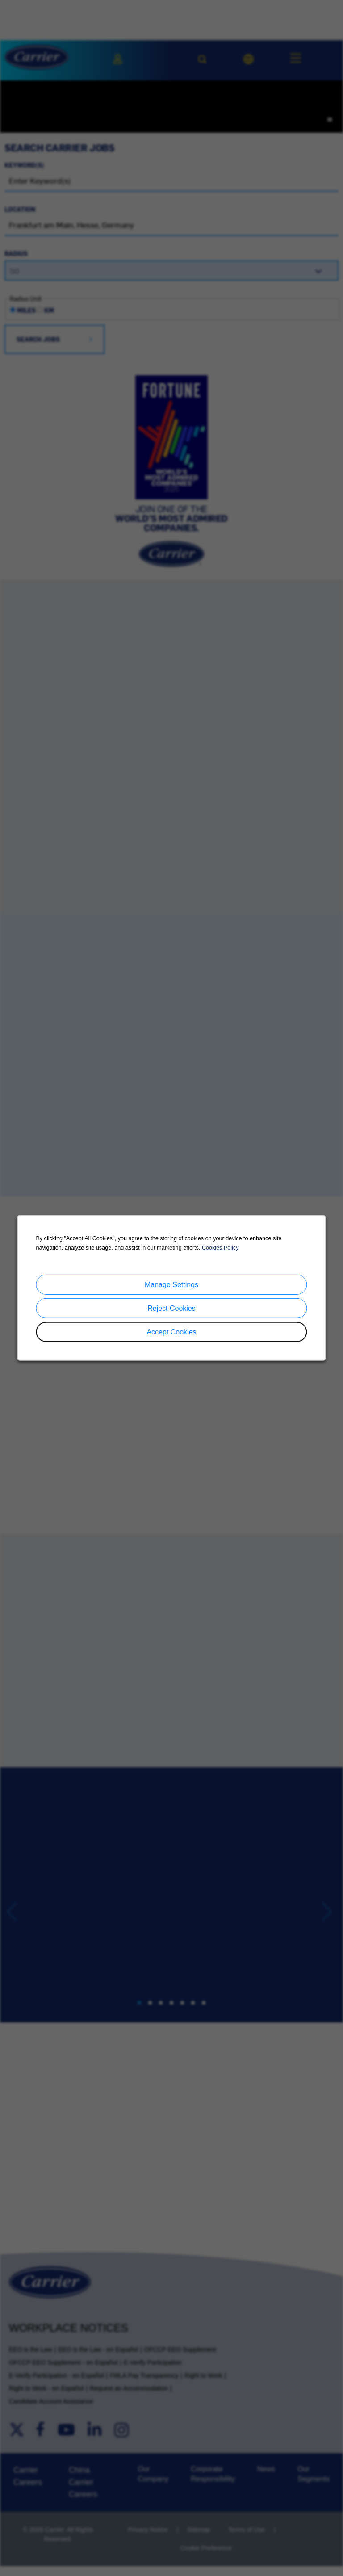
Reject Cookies (171, 1308)
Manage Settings (171, 1284)
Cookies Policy (220, 1248)
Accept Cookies (171, 1332)
